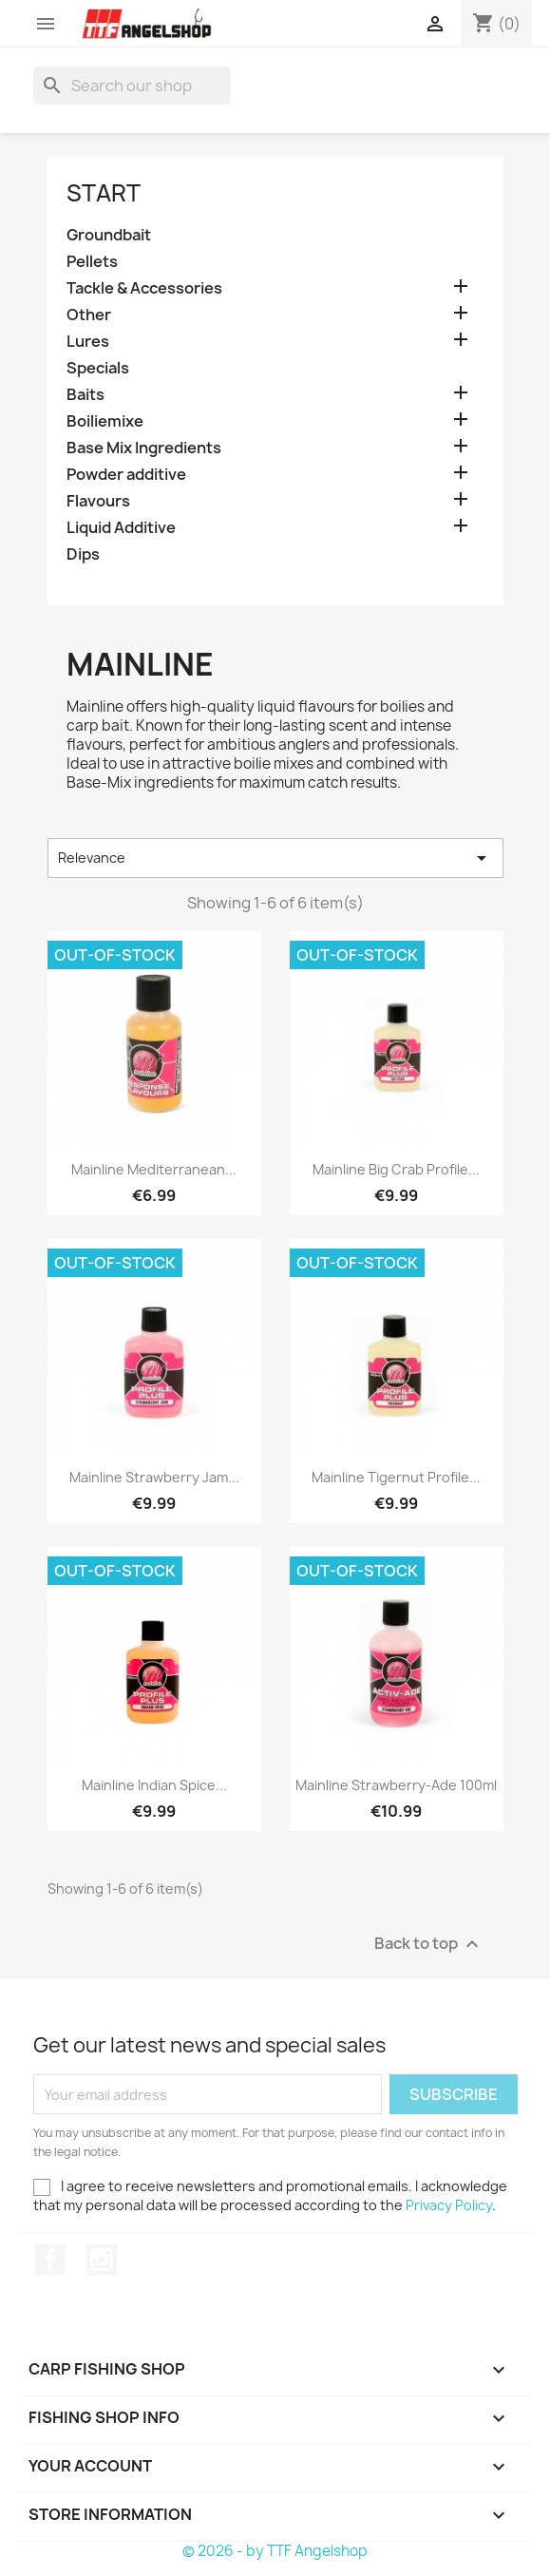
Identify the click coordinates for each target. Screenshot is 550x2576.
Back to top (429, 1944)
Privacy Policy (449, 2205)
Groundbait (108, 235)
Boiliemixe (104, 421)
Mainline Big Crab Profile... (396, 1169)
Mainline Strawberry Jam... (154, 1477)
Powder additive (126, 475)
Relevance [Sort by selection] (275, 858)
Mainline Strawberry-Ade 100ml (396, 1785)
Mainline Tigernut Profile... (396, 1477)
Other (88, 315)
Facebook (50, 2259)
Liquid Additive (121, 528)
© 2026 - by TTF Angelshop (275, 2551)
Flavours (98, 501)
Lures (87, 342)
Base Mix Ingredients (143, 448)
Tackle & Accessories (144, 288)
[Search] (132, 86)
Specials (97, 368)
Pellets (92, 262)
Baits (85, 395)
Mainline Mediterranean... (154, 1169)
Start (103, 193)
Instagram (101, 2259)
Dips (83, 554)
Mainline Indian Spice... (154, 1785)
